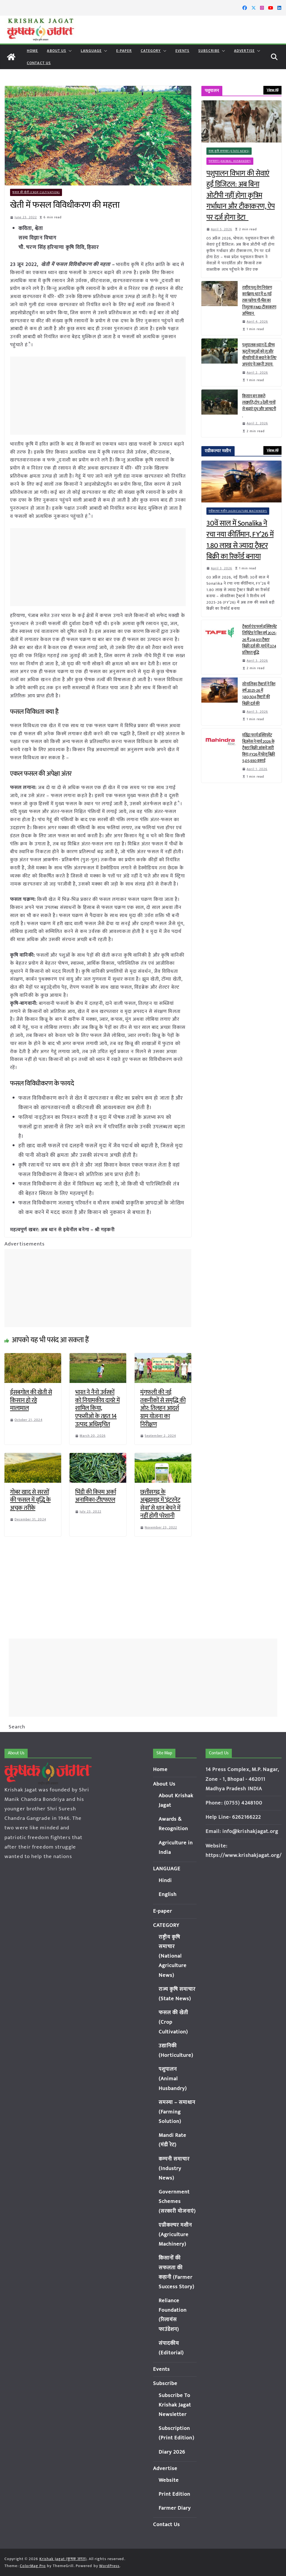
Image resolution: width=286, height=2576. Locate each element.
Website (169, 2480)
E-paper (124, 50)
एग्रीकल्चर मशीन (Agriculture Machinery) (238, 511)
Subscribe (209, 50)
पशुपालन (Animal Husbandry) (230, 161)
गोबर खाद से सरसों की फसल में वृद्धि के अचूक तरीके (30, 1500)
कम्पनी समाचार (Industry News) (174, 2168)
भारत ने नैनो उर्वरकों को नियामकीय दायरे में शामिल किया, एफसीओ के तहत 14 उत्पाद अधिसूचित (97, 1408)
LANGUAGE (91, 50)
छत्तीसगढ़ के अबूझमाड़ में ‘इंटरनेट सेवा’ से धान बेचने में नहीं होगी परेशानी (160, 1504)
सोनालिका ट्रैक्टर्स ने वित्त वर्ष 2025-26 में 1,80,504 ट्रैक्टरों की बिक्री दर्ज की (258, 694)
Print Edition (174, 2494)
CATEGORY (151, 50)
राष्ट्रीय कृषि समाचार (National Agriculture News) (173, 1956)
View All (272, 90)
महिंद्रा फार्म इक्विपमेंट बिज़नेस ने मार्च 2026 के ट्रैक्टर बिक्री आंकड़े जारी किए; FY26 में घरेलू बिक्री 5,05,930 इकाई (258, 748)
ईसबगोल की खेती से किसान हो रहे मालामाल (31, 1400)
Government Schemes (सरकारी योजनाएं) (177, 2201)
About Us (56, 50)
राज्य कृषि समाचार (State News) (229, 151)
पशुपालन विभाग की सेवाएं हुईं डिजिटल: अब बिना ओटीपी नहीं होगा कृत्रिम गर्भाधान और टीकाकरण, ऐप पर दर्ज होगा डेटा (240, 195)
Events (182, 50)
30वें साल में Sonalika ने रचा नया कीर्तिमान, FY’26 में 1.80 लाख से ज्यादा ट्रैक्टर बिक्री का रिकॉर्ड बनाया (240, 540)
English (168, 1894)
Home (32, 50)
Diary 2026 (172, 2452)
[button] (69, 50)
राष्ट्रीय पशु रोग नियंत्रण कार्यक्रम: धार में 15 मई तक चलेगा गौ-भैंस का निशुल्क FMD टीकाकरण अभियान (259, 300)
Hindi (165, 1880)
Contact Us (39, 63)
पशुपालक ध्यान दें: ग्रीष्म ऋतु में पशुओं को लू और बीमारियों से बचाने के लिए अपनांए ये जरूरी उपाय (259, 354)
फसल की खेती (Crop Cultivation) (36, 192)
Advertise (244, 50)
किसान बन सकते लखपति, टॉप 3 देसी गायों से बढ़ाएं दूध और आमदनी (259, 406)
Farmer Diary (175, 2508)
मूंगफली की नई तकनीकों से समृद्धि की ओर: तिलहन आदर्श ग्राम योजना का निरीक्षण (162, 1408)
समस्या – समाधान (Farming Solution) (177, 2112)
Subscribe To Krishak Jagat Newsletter (175, 2405)
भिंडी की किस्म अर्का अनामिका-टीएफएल (95, 1496)
